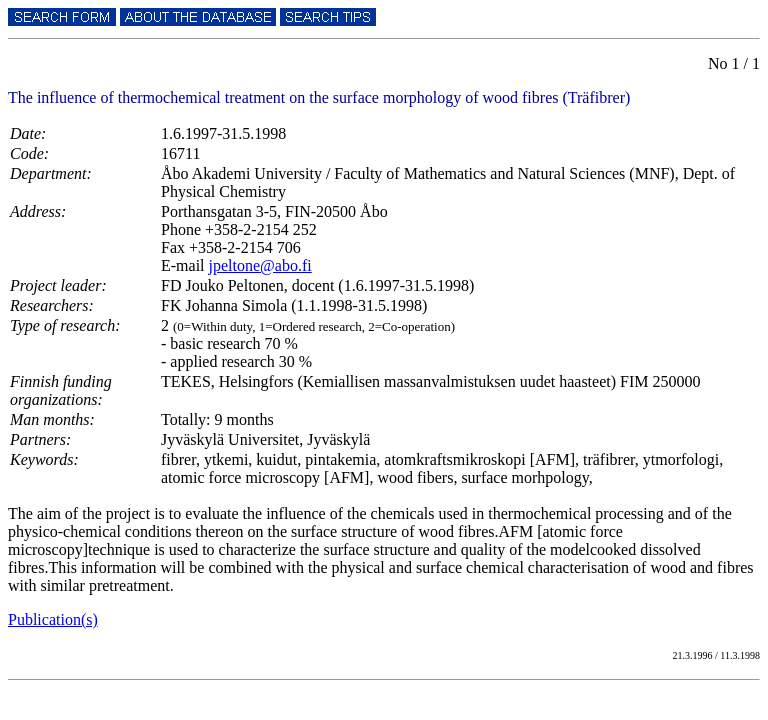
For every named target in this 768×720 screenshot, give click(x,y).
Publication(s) (53, 619)
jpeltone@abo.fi (260, 265)
